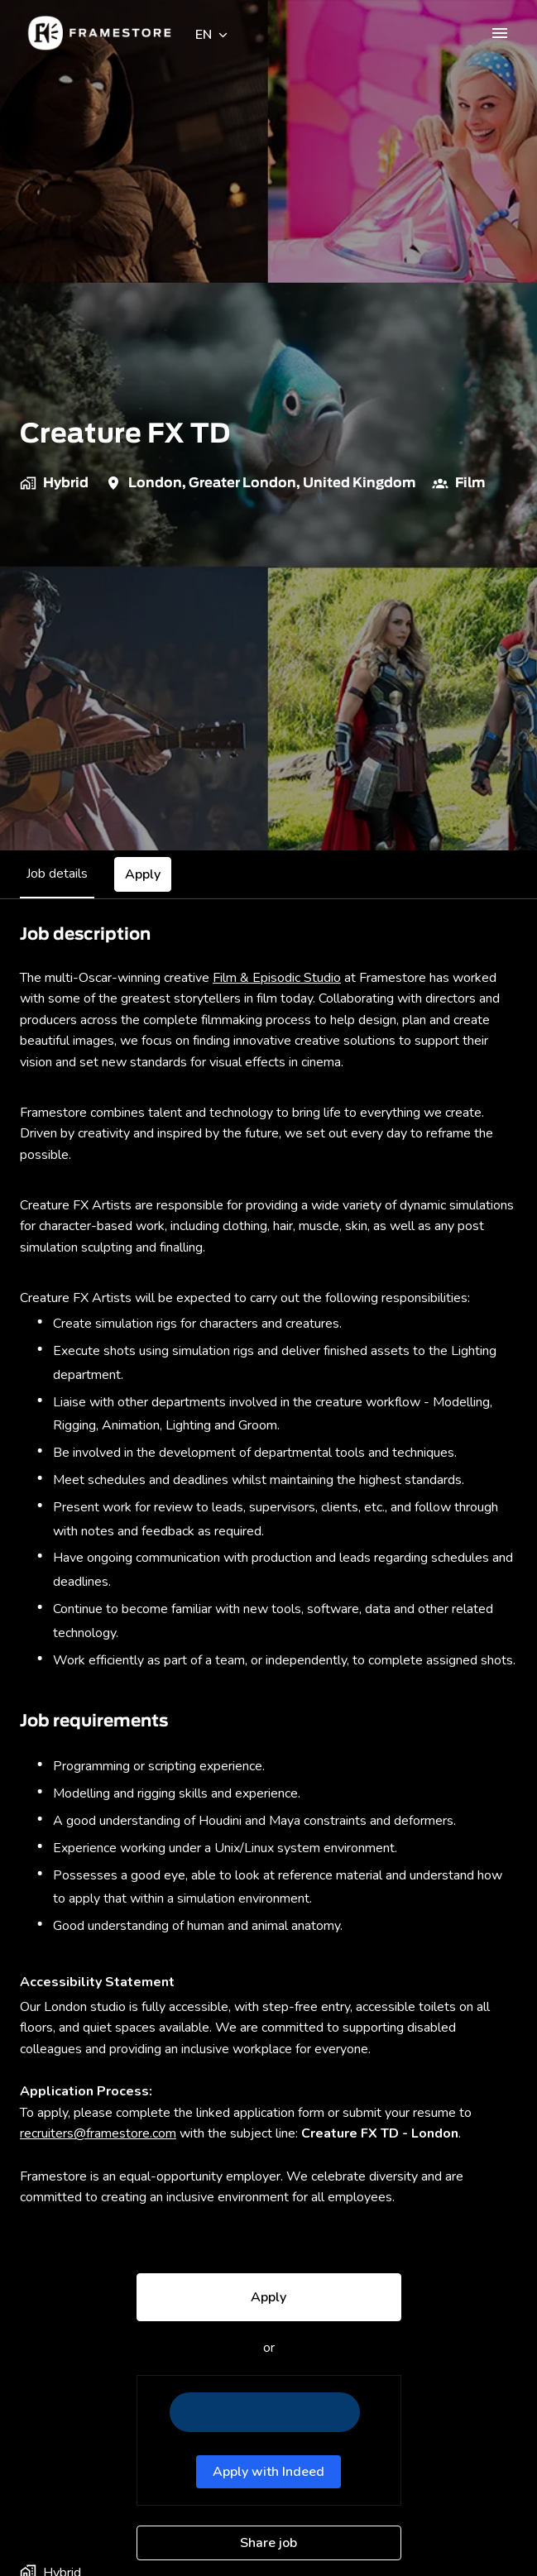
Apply (268, 2297)
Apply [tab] (143, 874)
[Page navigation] (499, 33)
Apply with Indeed (268, 2472)
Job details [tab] (57, 873)
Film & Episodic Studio (277, 978)
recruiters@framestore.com (98, 2133)
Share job (268, 2543)
